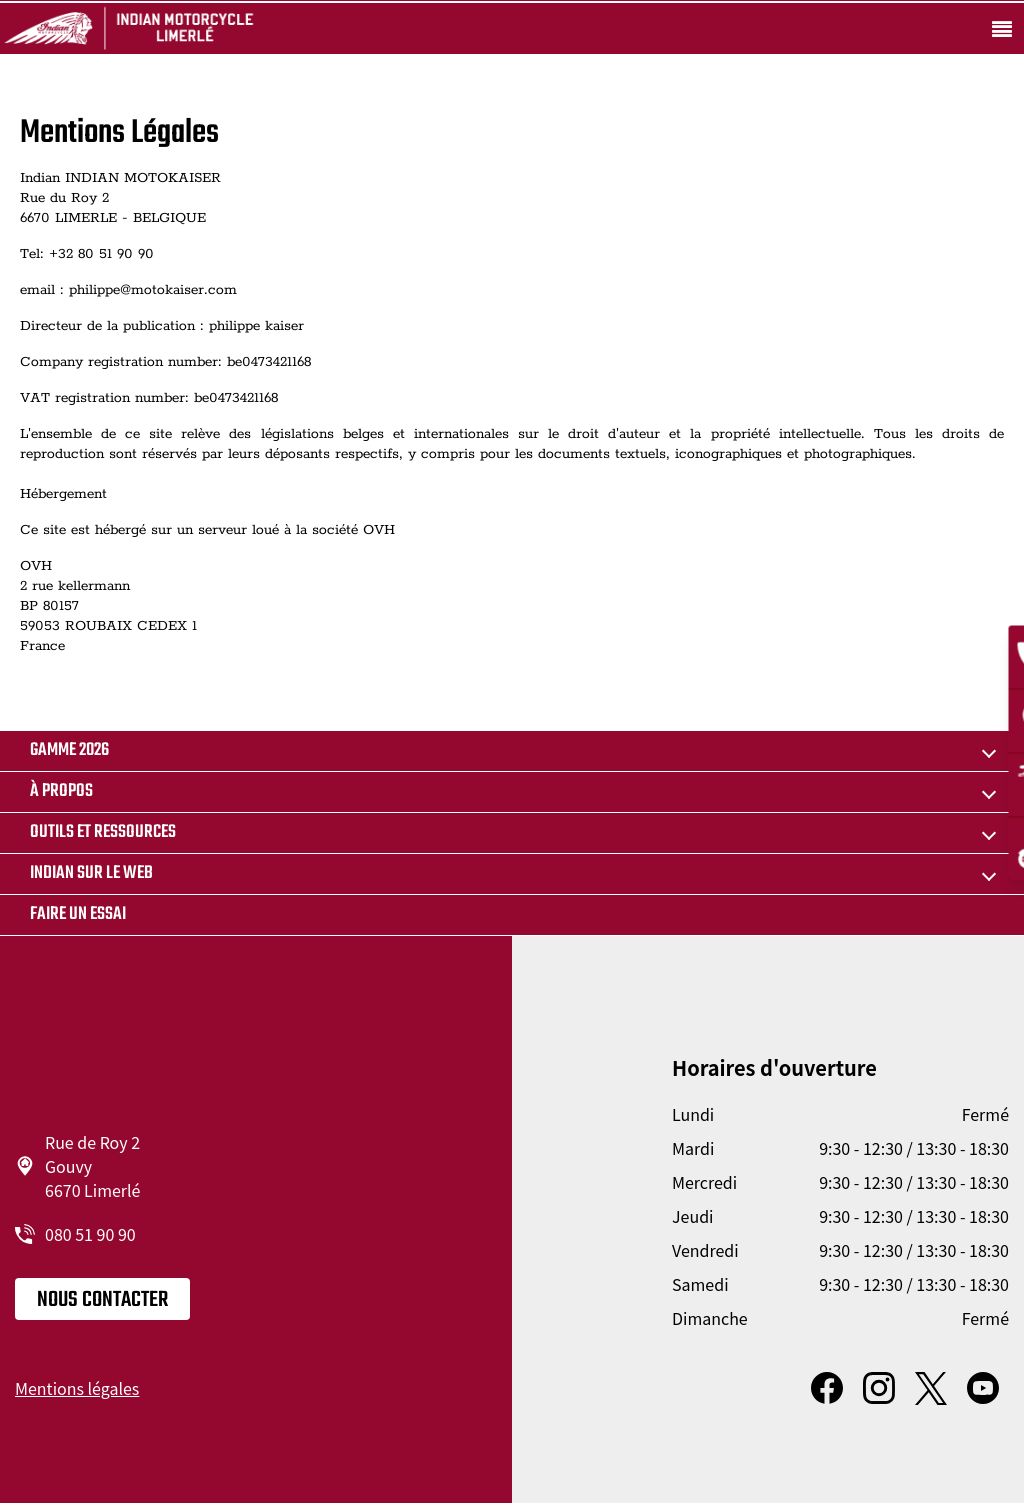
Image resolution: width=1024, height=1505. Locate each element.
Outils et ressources (103, 832)
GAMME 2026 (69, 750)
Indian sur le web (91, 873)
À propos (61, 791)
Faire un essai (78, 914)
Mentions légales (77, 1388)
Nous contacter (102, 1300)
